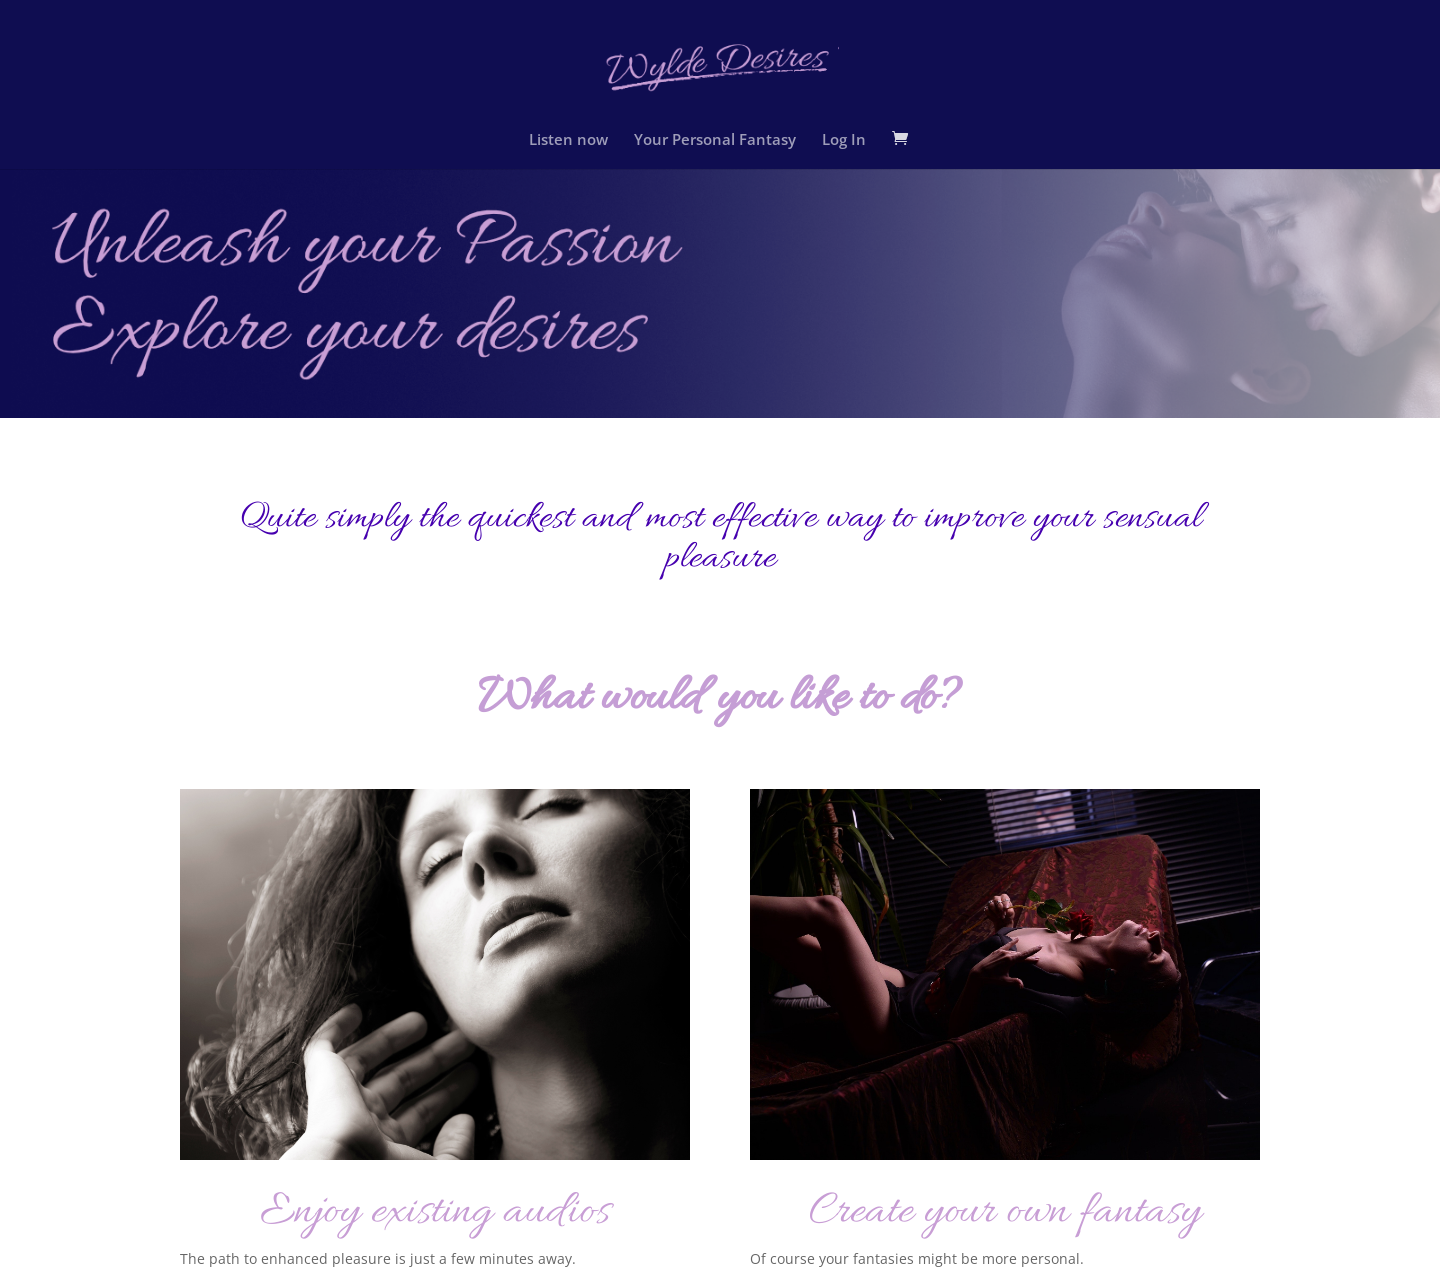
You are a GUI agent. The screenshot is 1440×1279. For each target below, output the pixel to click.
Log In (844, 138)
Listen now (568, 138)
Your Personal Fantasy (715, 138)
